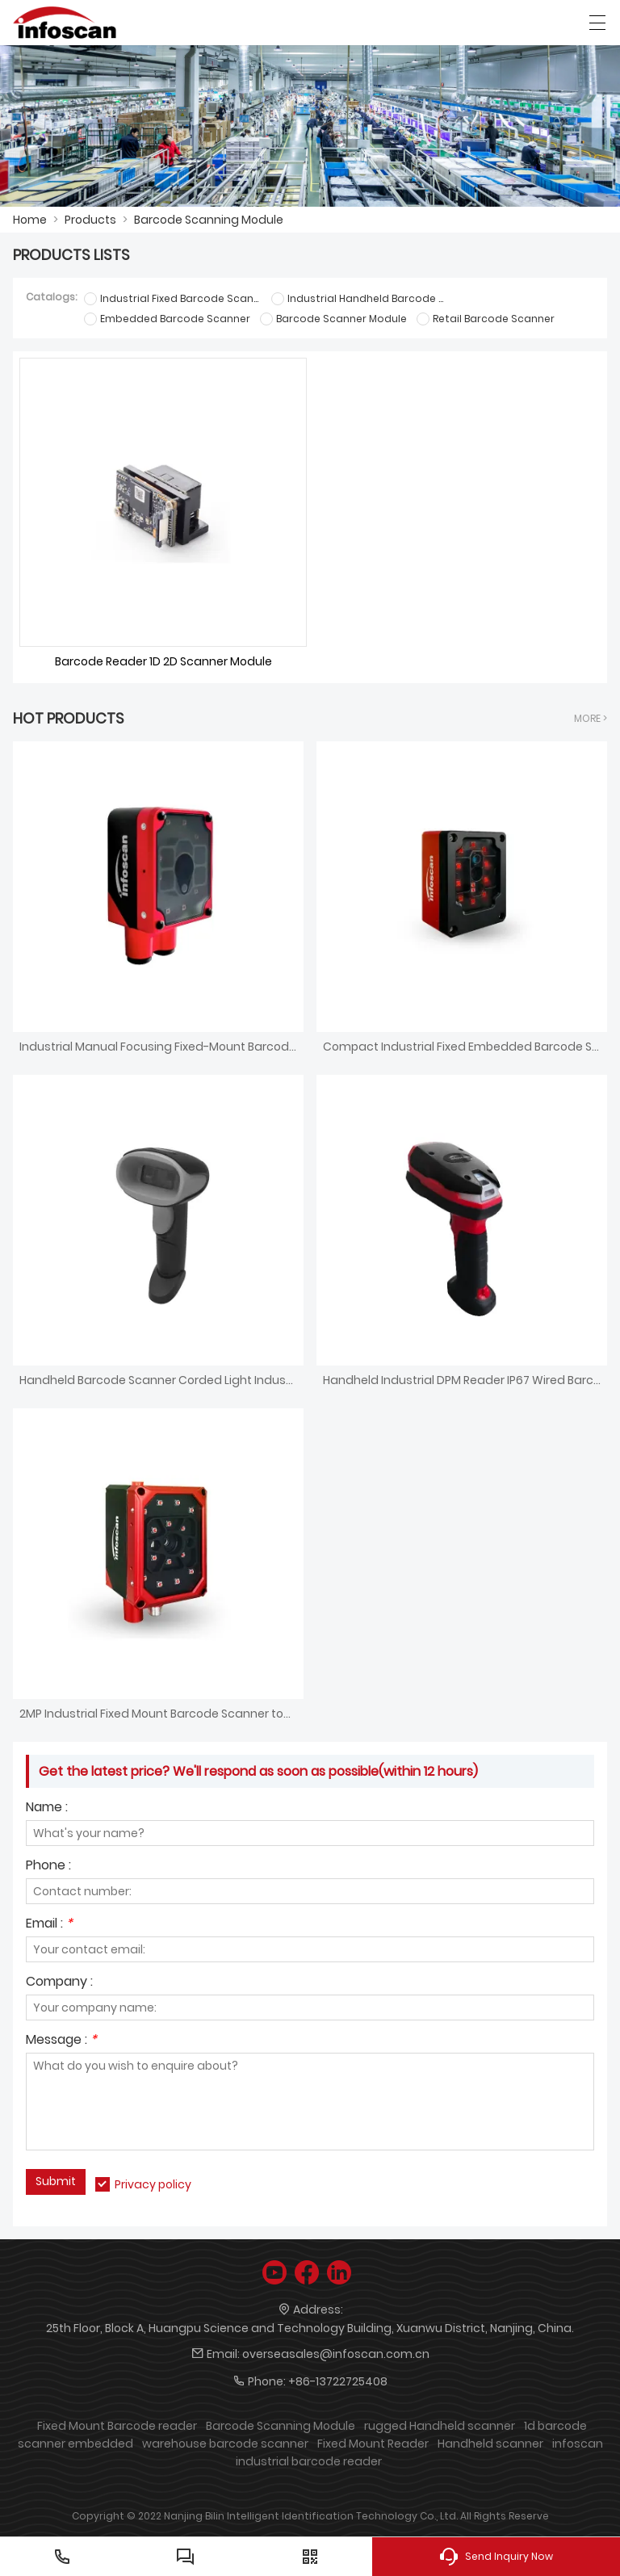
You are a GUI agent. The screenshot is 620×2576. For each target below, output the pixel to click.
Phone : (48, 1866)
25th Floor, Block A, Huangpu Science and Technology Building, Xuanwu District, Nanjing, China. (310, 2328)
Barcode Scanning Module (208, 220)
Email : (49, 1924)
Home (30, 220)
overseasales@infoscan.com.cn (335, 2354)
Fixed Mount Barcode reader (117, 2426)
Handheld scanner (490, 2443)
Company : (59, 1983)
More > (590, 718)
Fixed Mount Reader (373, 2443)
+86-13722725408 (338, 2381)
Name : (47, 1808)
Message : (61, 2041)
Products (90, 220)
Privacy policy (153, 2184)
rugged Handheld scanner (439, 2426)
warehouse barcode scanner (225, 2443)
